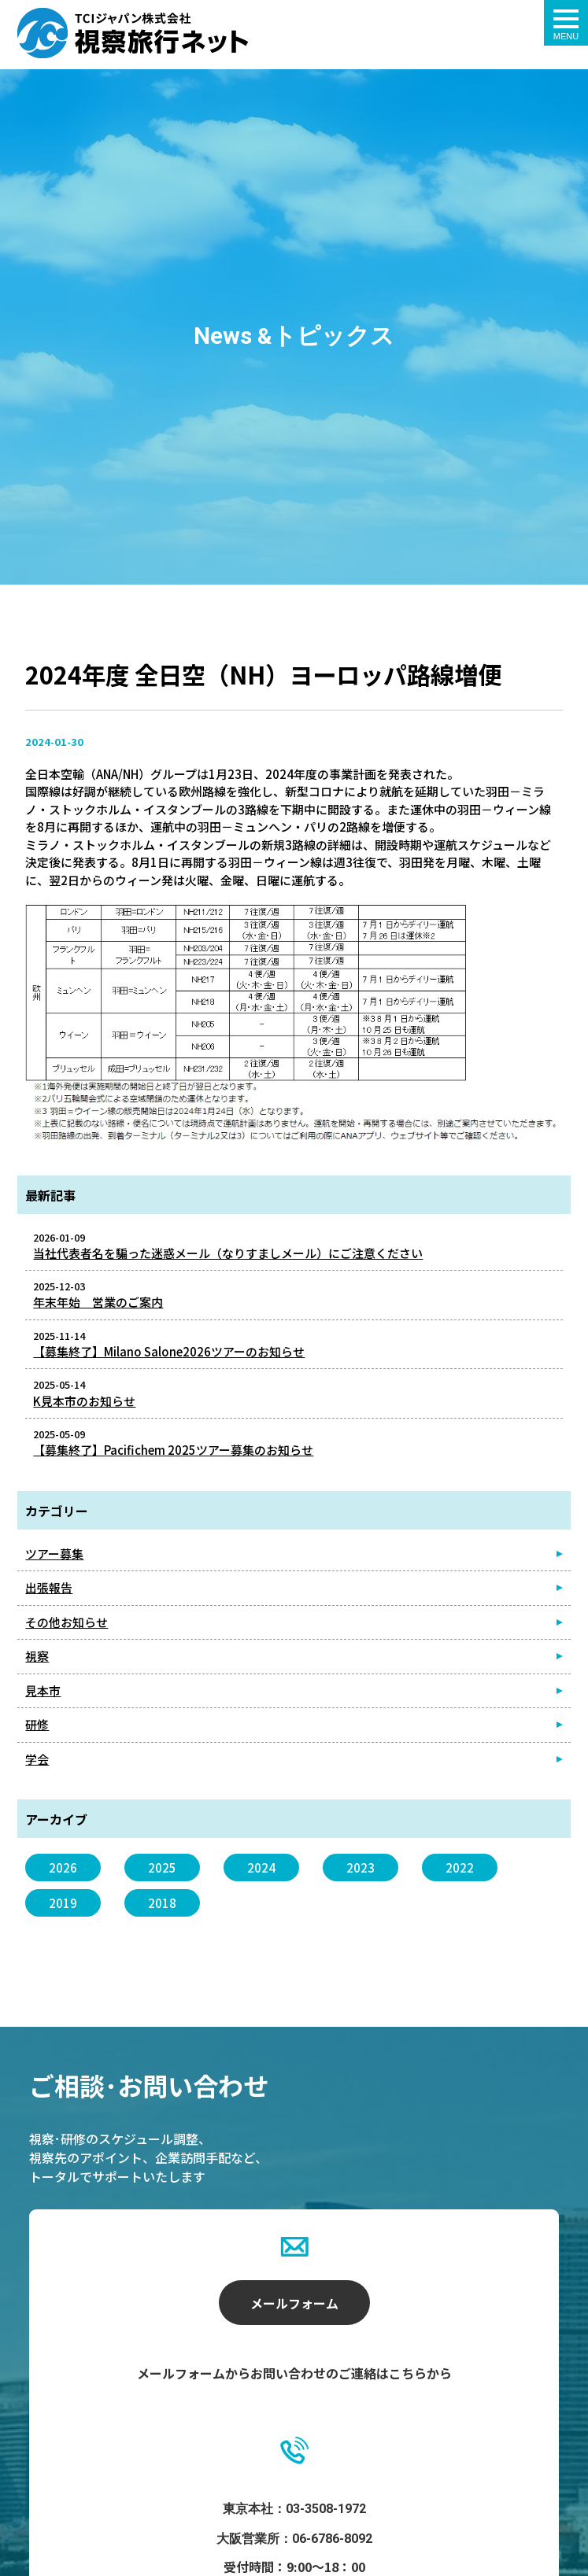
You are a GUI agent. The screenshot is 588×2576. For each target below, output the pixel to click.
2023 (360, 1867)
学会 (37, 1759)
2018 (162, 1903)
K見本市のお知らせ (84, 1401)
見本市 (43, 1690)
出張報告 (48, 1587)
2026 (63, 1867)
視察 (37, 1656)
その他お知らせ (66, 1622)
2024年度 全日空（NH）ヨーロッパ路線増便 (133, 33)
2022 (460, 1867)
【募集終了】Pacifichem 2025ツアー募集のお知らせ (173, 1449)
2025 (162, 1867)
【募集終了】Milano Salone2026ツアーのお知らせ (169, 1351)
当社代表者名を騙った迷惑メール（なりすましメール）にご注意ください (228, 1253)
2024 (261, 1867)
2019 (63, 1903)
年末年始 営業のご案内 (98, 1302)
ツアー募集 (54, 1553)
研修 (37, 1724)
